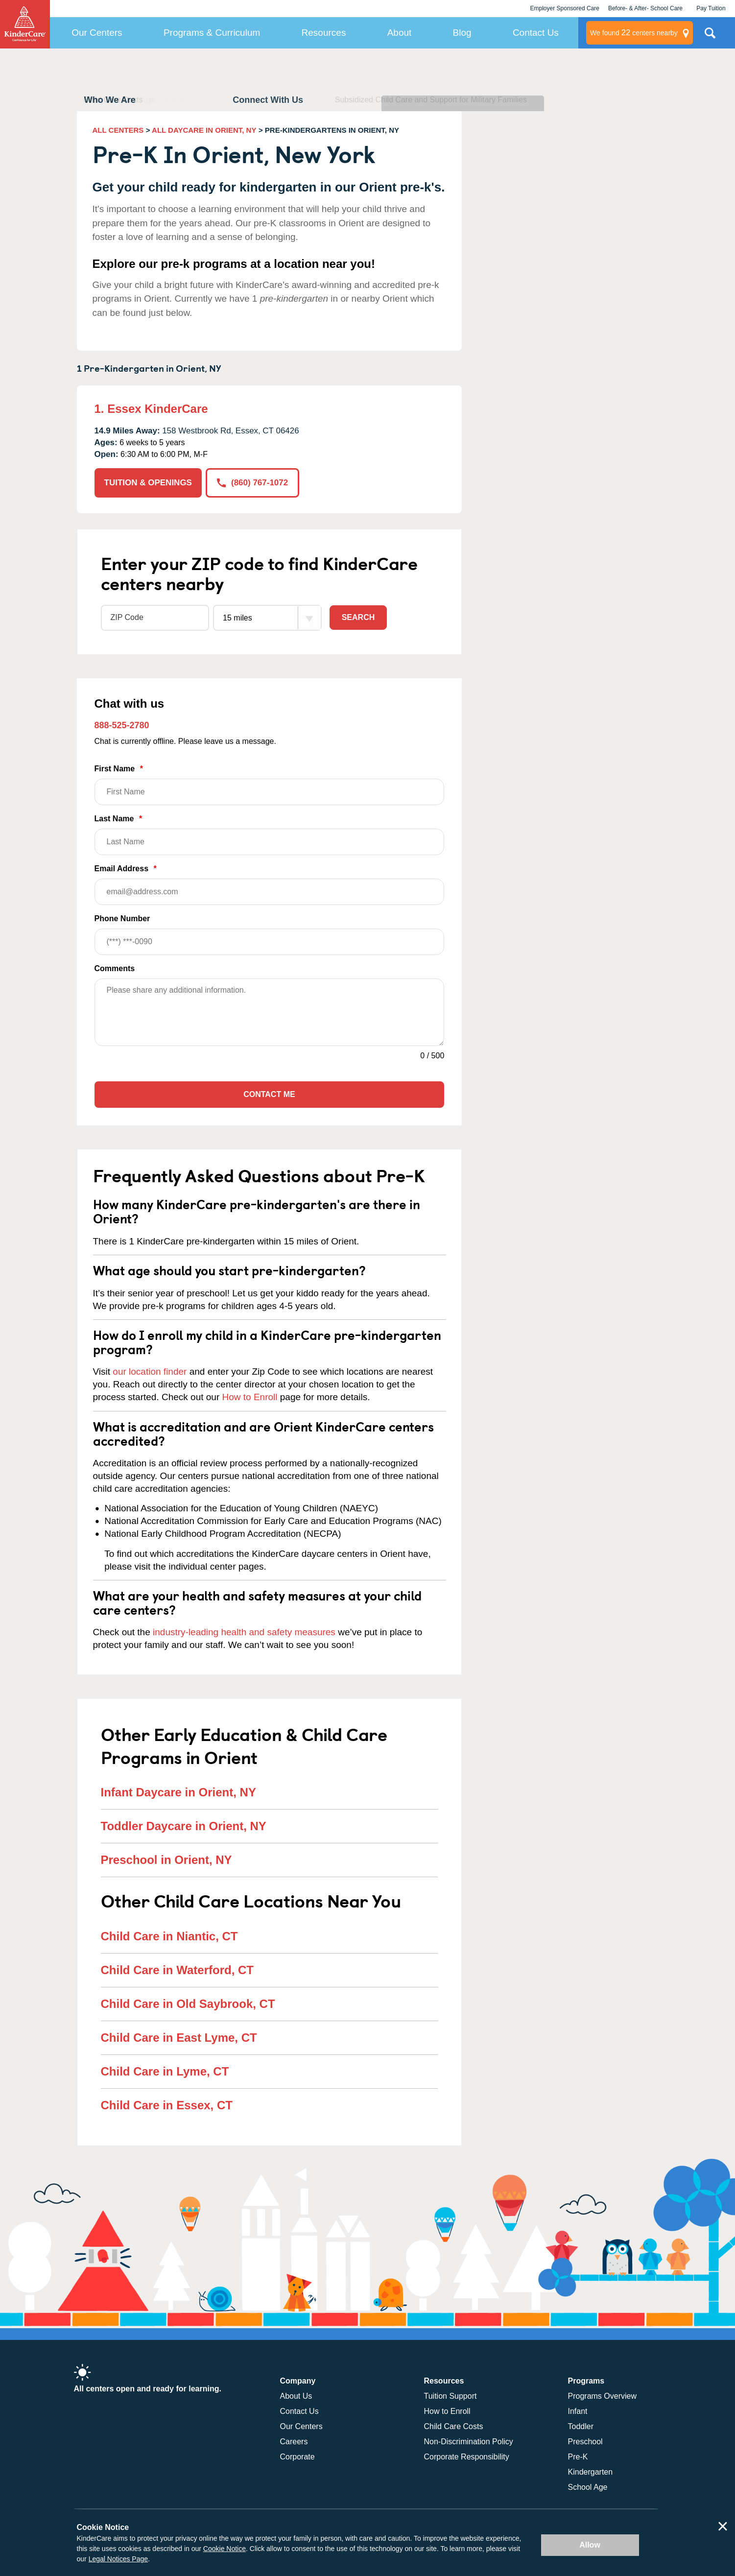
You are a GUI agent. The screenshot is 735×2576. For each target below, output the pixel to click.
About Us (296, 2396)
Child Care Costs (453, 2426)
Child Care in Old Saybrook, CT (188, 2003)
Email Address (270, 884)
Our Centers (96, 32)
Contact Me (269, 1094)
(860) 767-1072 (252, 482)
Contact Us (536, 32)
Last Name (270, 834)
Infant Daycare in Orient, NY (178, 1792)
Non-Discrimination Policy (468, 2441)
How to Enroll (250, 1397)
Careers (294, 2441)
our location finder (150, 1371)
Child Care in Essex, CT (167, 2105)
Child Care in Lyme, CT (165, 2071)
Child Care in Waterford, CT (177, 1970)
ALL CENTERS (118, 130)
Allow (589, 2545)
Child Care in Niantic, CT (169, 1936)
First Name (270, 784)
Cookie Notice (224, 2548)
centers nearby (634, 33)
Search (358, 617)
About (399, 32)
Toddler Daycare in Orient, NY (183, 1826)
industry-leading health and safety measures (244, 1632)
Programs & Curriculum (212, 32)
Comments (115, 968)
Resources (324, 32)
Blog (462, 32)
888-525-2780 (122, 725)
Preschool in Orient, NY (166, 1859)
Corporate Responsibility (466, 2457)
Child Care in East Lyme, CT (179, 2037)
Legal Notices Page (118, 2559)
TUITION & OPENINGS (148, 482)
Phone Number (270, 934)
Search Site (710, 36)
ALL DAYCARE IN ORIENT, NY (204, 130)
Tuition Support (450, 2396)
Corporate (297, 2457)
